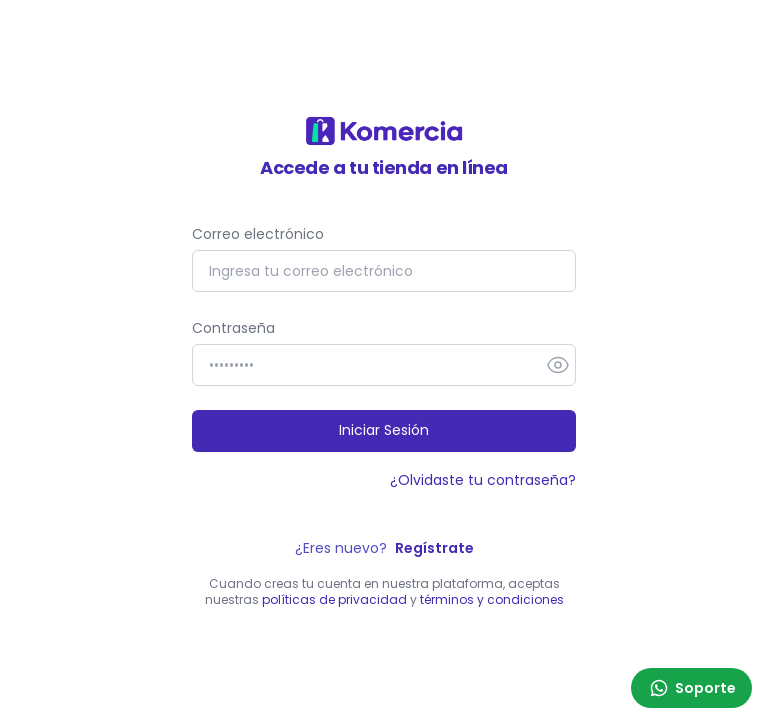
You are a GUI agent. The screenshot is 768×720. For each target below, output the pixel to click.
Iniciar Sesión (384, 430)
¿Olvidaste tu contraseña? (483, 480)
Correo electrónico (258, 234)
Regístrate (434, 548)
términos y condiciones (492, 599)
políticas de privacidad (334, 599)
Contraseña (233, 328)
